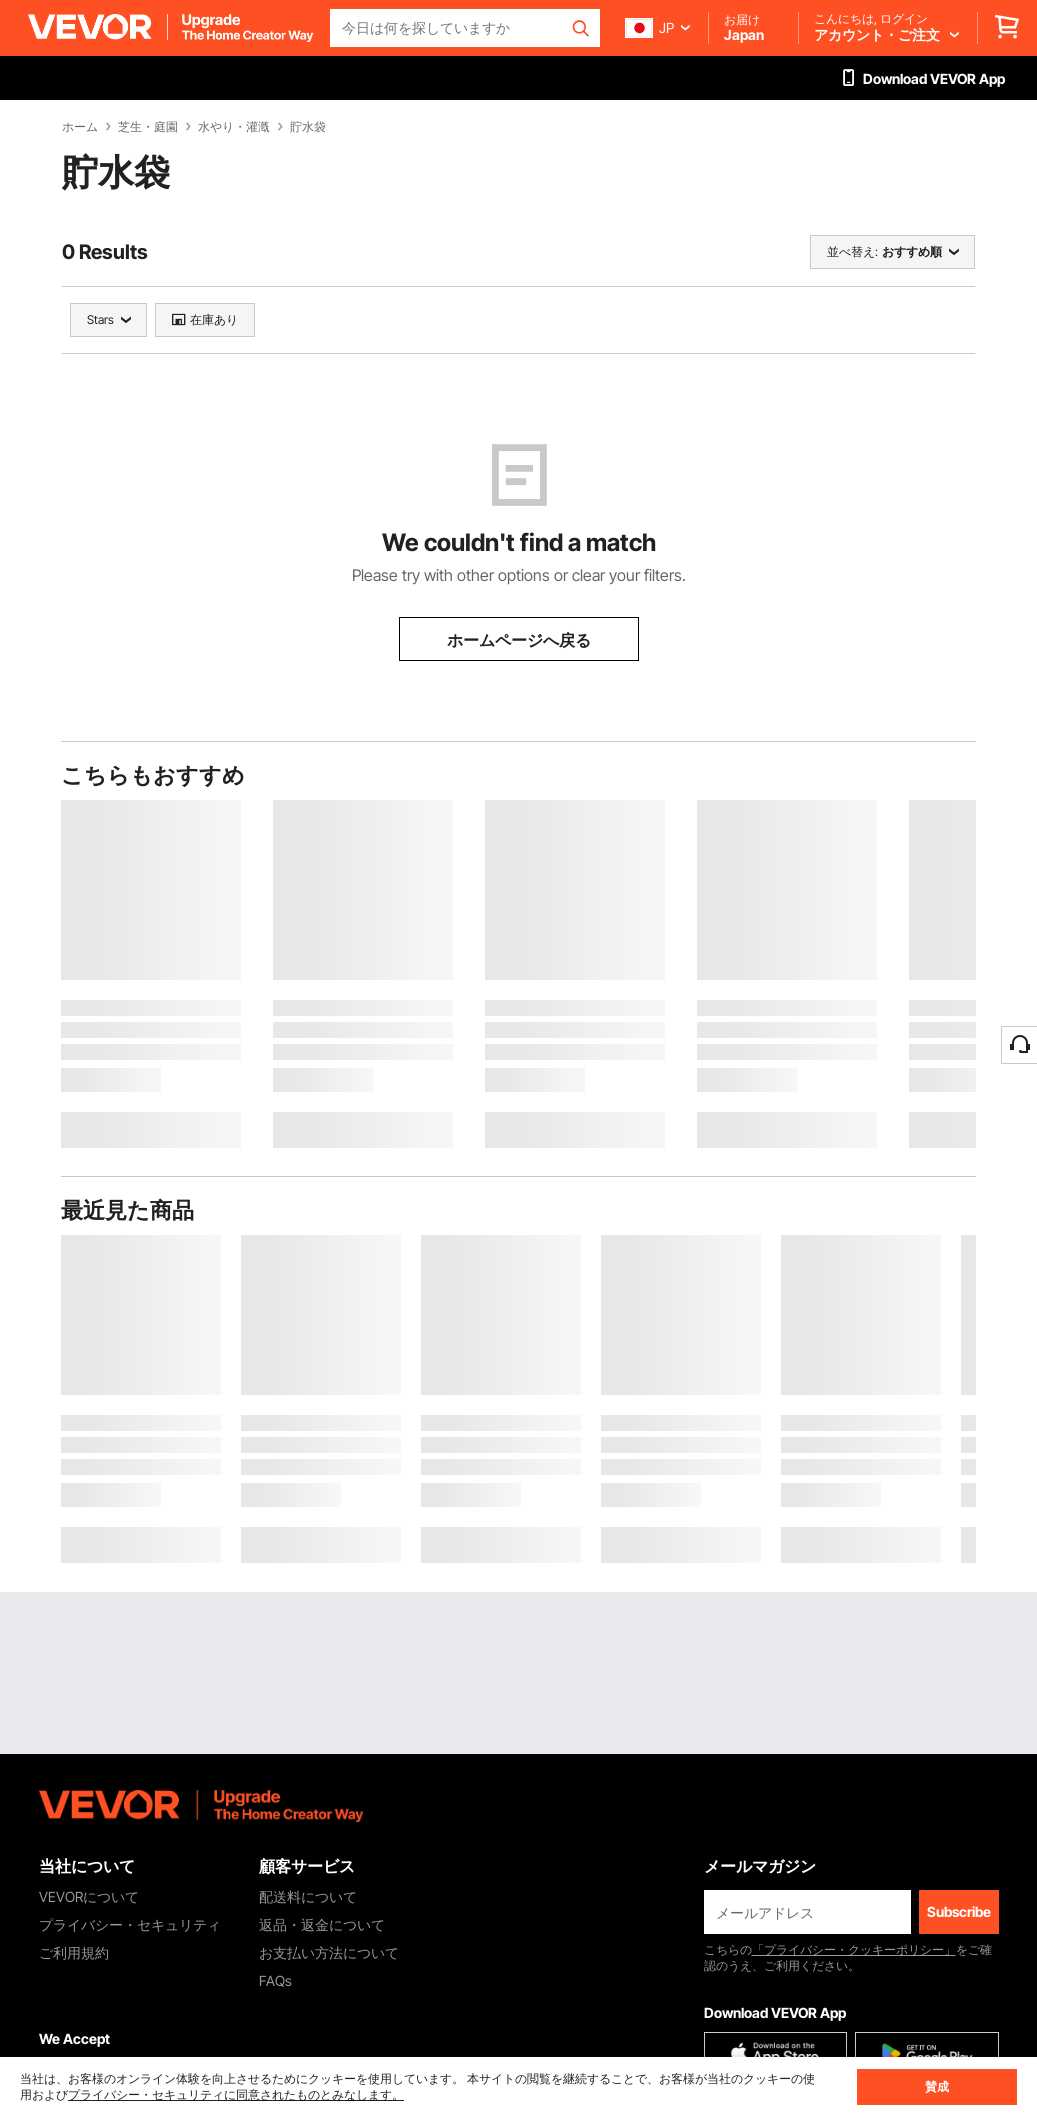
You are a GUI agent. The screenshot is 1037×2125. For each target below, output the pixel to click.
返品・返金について (322, 1924)
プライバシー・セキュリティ (130, 1924)
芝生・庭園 (148, 127)
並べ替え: (852, 251)
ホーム (80, 127)
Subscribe (959, 1911)
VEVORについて (89, 1896)
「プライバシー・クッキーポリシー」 (854, 1949)
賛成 (937, 2086)
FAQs (275, 1980)
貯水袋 (308, 127)
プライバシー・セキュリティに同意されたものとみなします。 (236, 2094)
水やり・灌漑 (234, 127)
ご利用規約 (74, 1952)
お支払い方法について (329, 1952)
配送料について (308, 1896)
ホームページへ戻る (519, 640)
